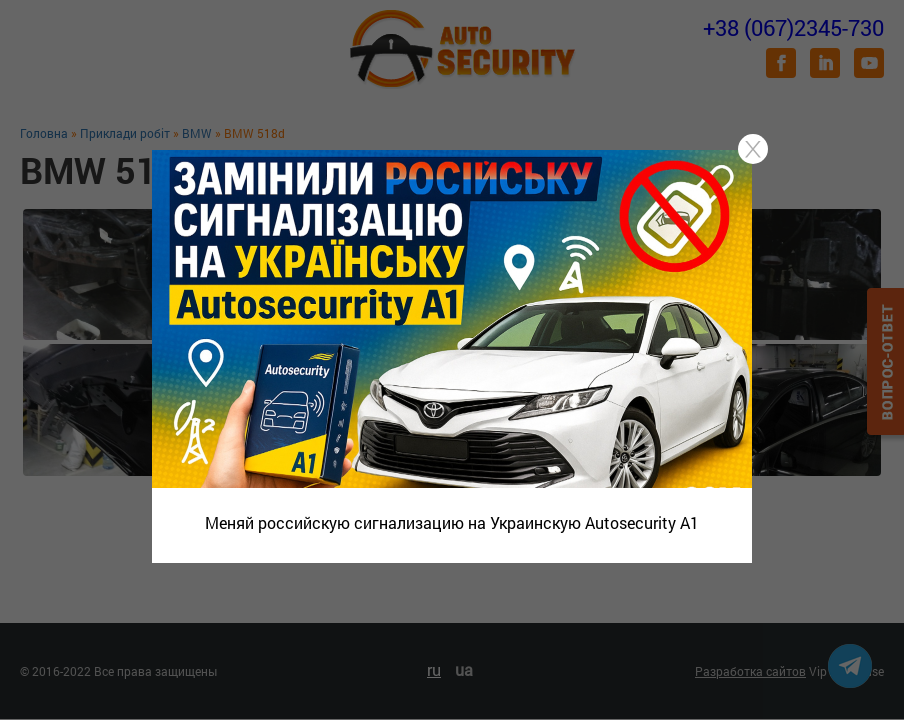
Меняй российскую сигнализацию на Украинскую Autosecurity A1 (452, 522)
